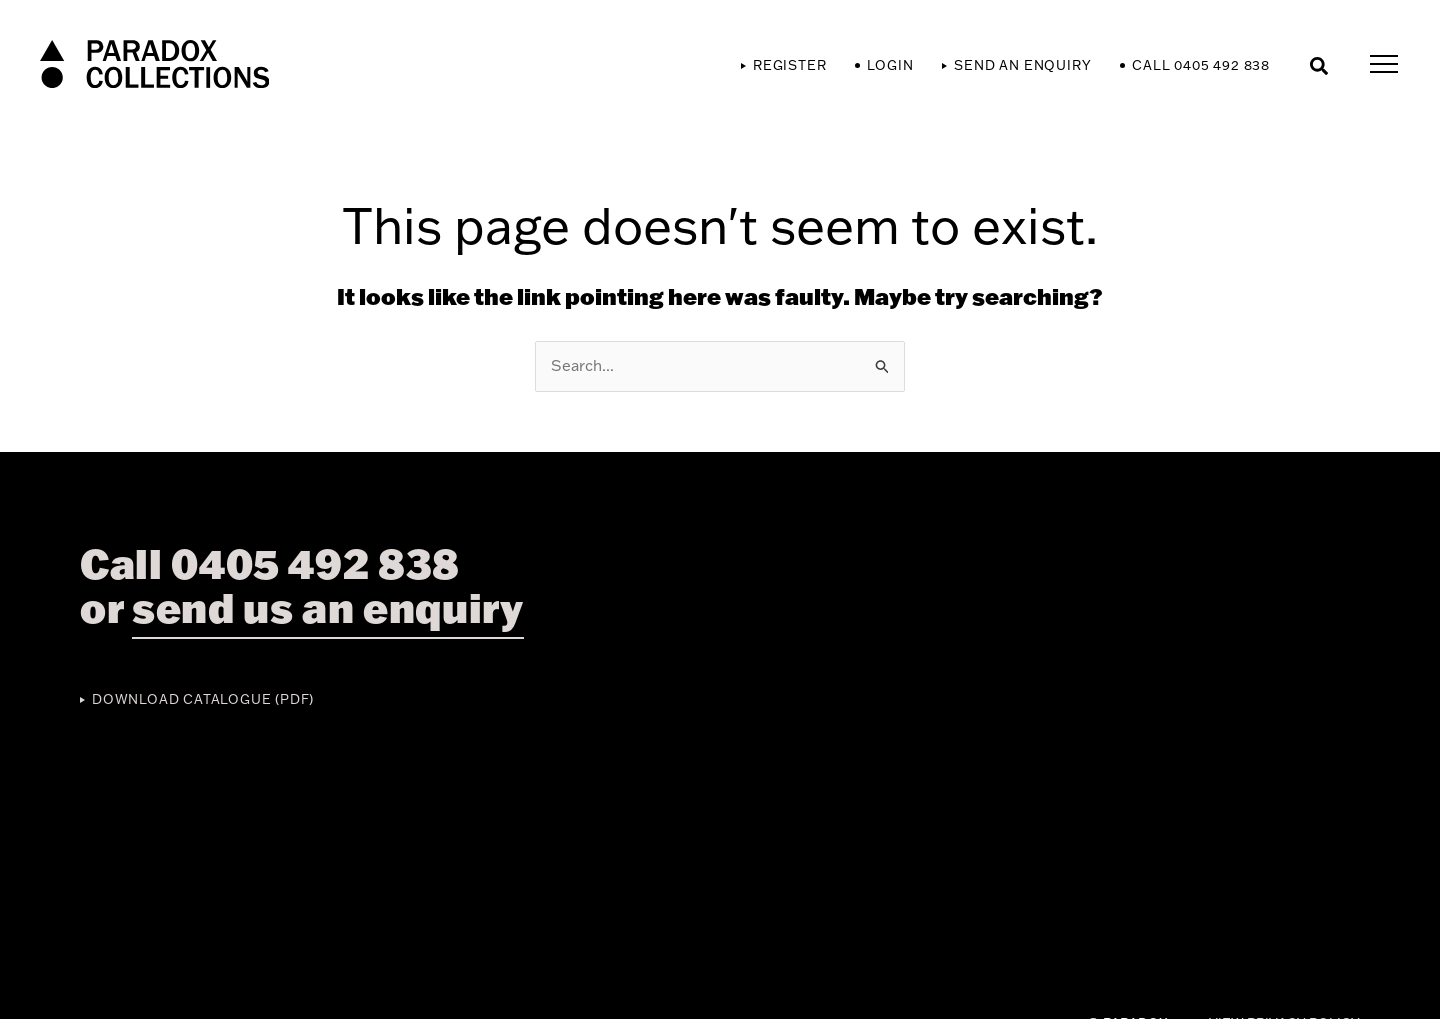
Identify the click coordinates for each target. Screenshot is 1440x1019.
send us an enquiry (328, 607)
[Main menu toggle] (1385, 65)
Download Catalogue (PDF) (203, 699)
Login (890, 65)
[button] (1320, 65)
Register (789, 65)
